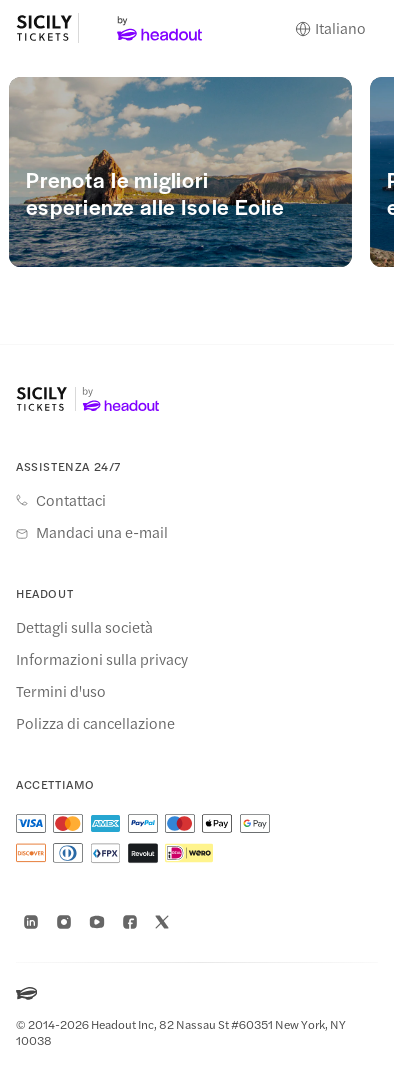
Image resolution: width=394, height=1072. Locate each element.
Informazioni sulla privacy (102, 659)
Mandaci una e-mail (102, 532)
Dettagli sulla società (84, 627)
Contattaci (71, 500)
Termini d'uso (61, 691)
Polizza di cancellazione (95, 723)
